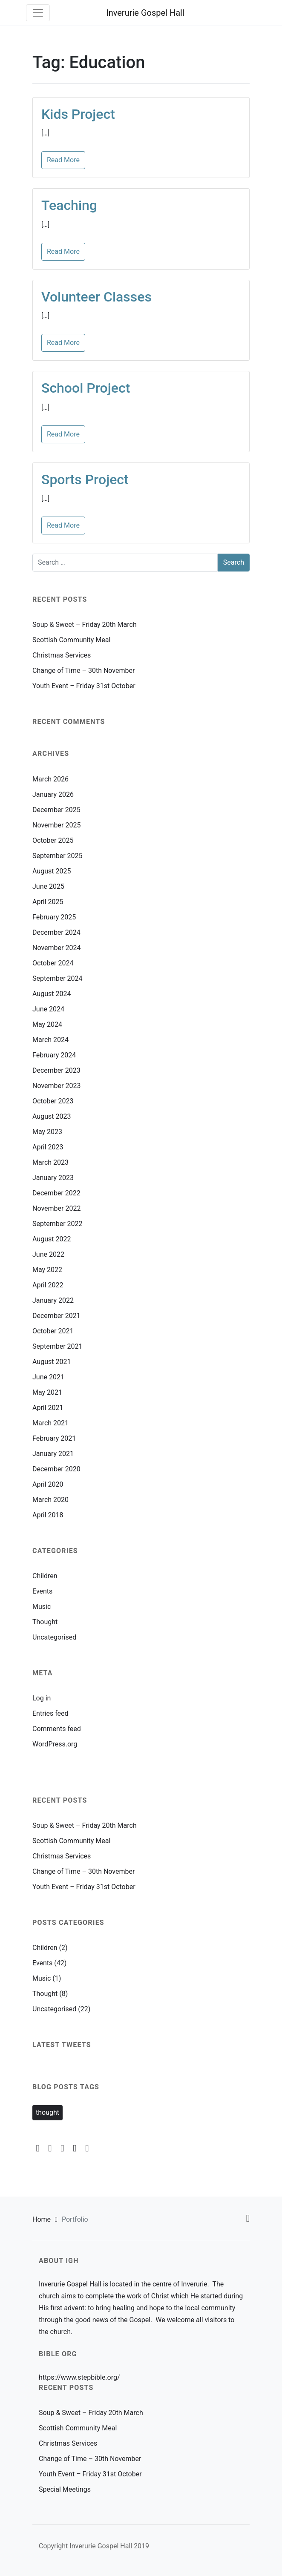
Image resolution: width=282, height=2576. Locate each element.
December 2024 (56, 932)
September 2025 (57, 856)
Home (41, 2219)
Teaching (69, 205)
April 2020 (47, 1484)
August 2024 (51, 994)
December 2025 (56, 810)
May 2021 (47, 1392)
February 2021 (54, 1438)
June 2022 (48, 1254)
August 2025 (51, 871)
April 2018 (47, 1515)
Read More (63, 160)
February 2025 (54, 917)
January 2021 (53, 1454)
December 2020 (56, 1469)
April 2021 (47, 1408)
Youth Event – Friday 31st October (83, 686)
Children (45, 1576)
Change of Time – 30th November (83, 670)
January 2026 (53, 794)
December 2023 (56, 1070)
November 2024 (56, 948)
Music (41, 1606)
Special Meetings (65, 2489)
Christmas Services (61, 655)
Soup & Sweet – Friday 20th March (84, 624)
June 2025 (48, 886)
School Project (85, 388)
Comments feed (56, 1729)
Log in (41, 1698)
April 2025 (47, 902)
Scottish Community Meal (71, 640)
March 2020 (50, 1500)
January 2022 (53, 1300)
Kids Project (78, 114)
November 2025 (56, 825)
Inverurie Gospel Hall (145, 13)
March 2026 (50, 779)
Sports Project (85, 479)
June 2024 (48, 1009)
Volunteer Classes (96, 297)
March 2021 (50, 1423)
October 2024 (52, 963)
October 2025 (52, 840)
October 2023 (52, 1101)
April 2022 (47, 1285)
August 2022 (51, 1239)
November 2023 (56, 1086)
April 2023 (47, 1147)
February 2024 (54, 1055)
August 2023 (51, 1116)
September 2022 (57, 1224)
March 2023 (50, 1162)
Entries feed (50, 1713)
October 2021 (52, 1331)
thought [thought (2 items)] (47, 2112)
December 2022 (56, 1193)
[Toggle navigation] (38, 12)
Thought (45, 1622)
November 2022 (56, 1208)
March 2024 (50, 1040)
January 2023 (53, 1178)
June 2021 (48, 1377)
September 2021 (57, 1346)
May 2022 (47, 1270)
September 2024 (57, 978)
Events (42, 1591)
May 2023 (47, 1132)
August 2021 (51, 1362)
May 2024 (47, 1024)
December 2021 (56, 1316)
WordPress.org (54, 1744)
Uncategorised (54, 1637)
